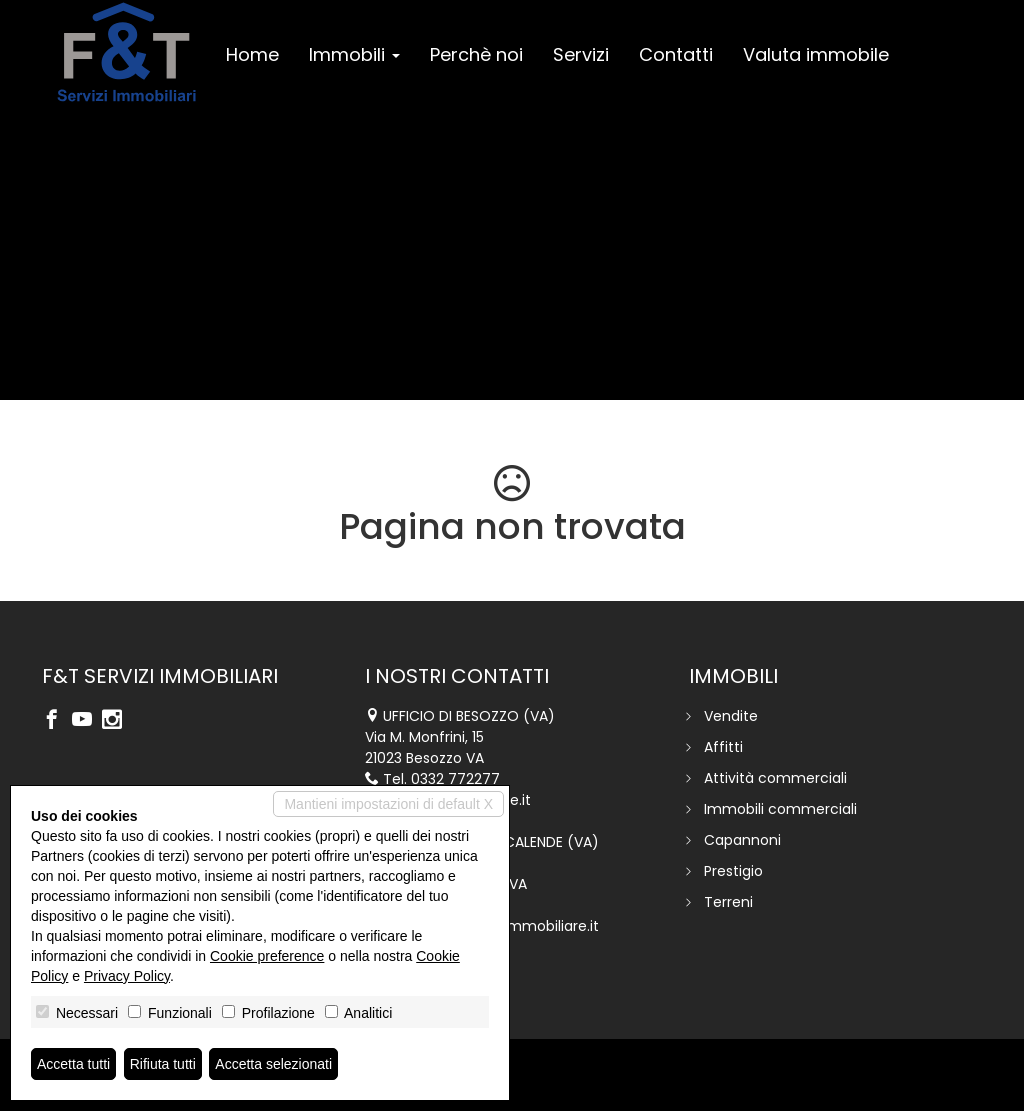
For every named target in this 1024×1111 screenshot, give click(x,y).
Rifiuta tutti (163, 1064)
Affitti (723, 747)
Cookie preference (267, 956)
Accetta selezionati (273, 1064)
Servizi (581, 54)
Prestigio (733, 871)
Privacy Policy (127, 976)
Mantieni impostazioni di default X (388, 804)
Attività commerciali (775, 778)
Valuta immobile (816, 54)
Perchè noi (476, 54)
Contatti (676, 54)
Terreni (728, 902)
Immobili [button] (354, 54)
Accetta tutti (73, 1064)
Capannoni (742, 840)
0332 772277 (455, 779)
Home (252, 54)
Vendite (731, 716)
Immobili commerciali (780, 809)
